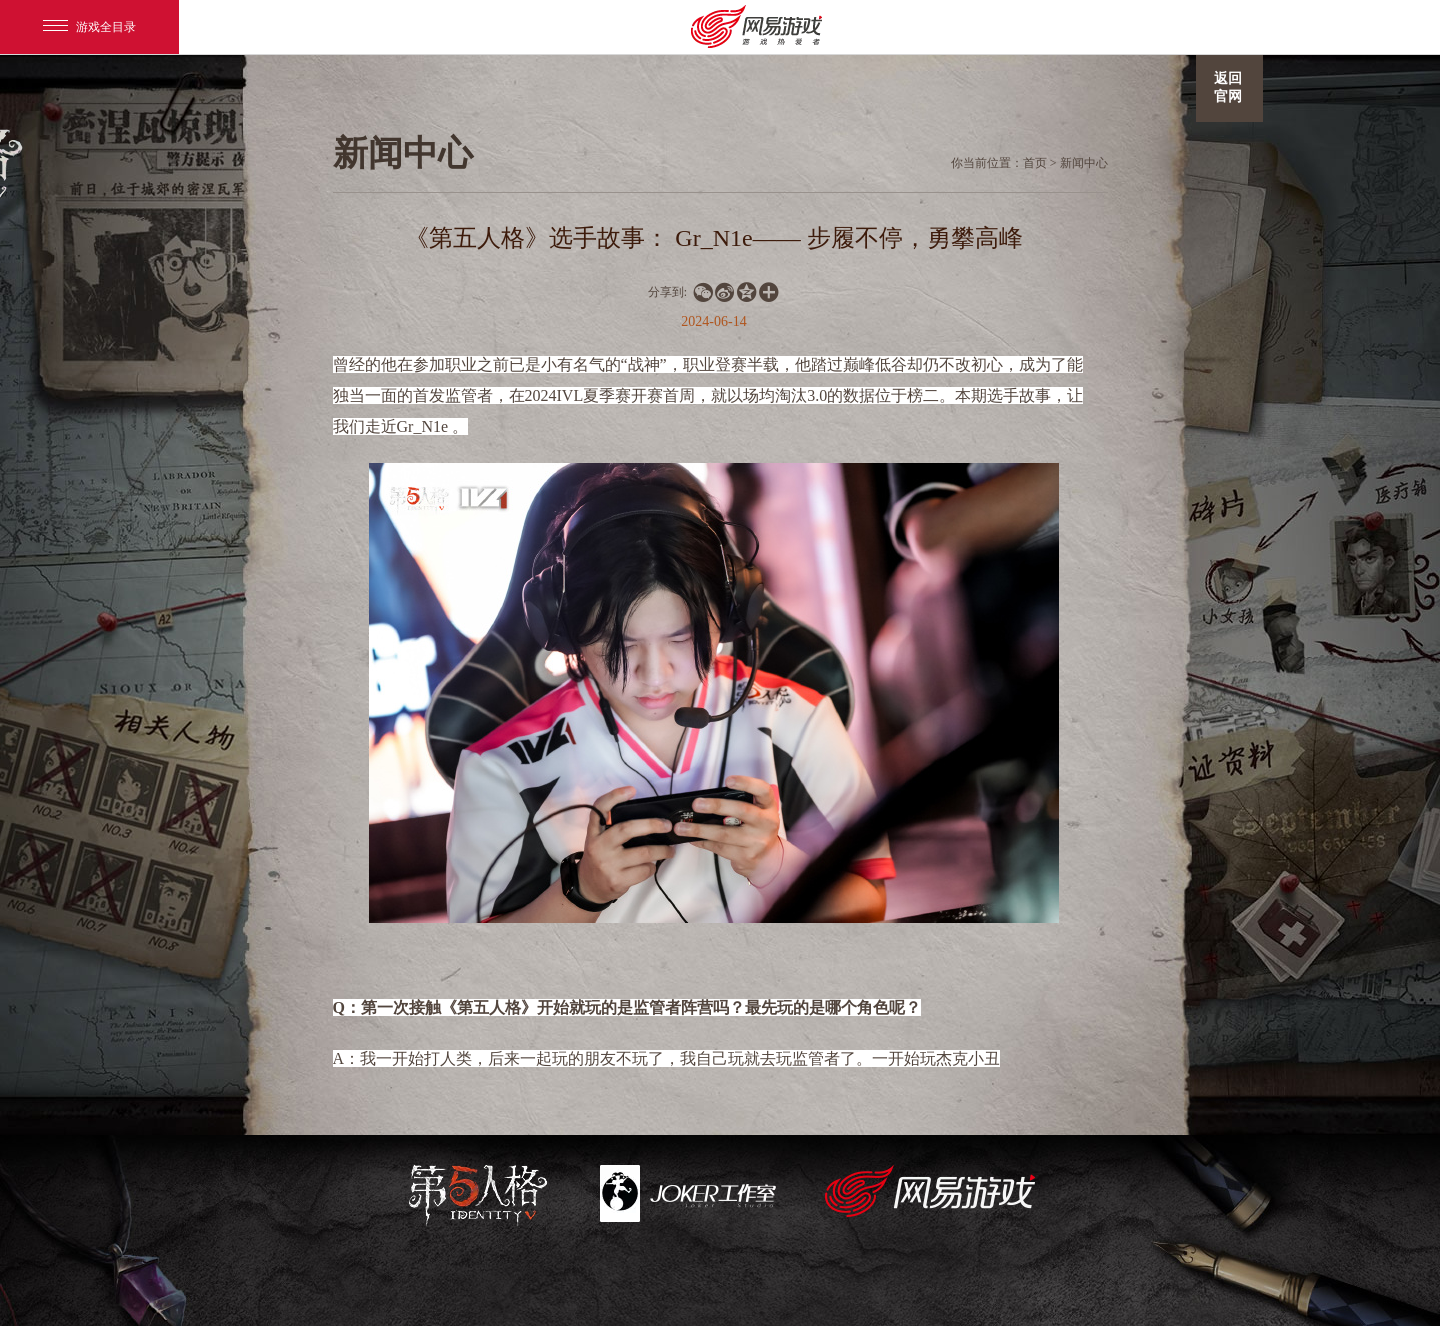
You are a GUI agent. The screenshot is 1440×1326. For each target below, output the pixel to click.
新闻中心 (1084, 163)
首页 (1035, 163)
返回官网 (1228, 87)
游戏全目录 (89, 27)
